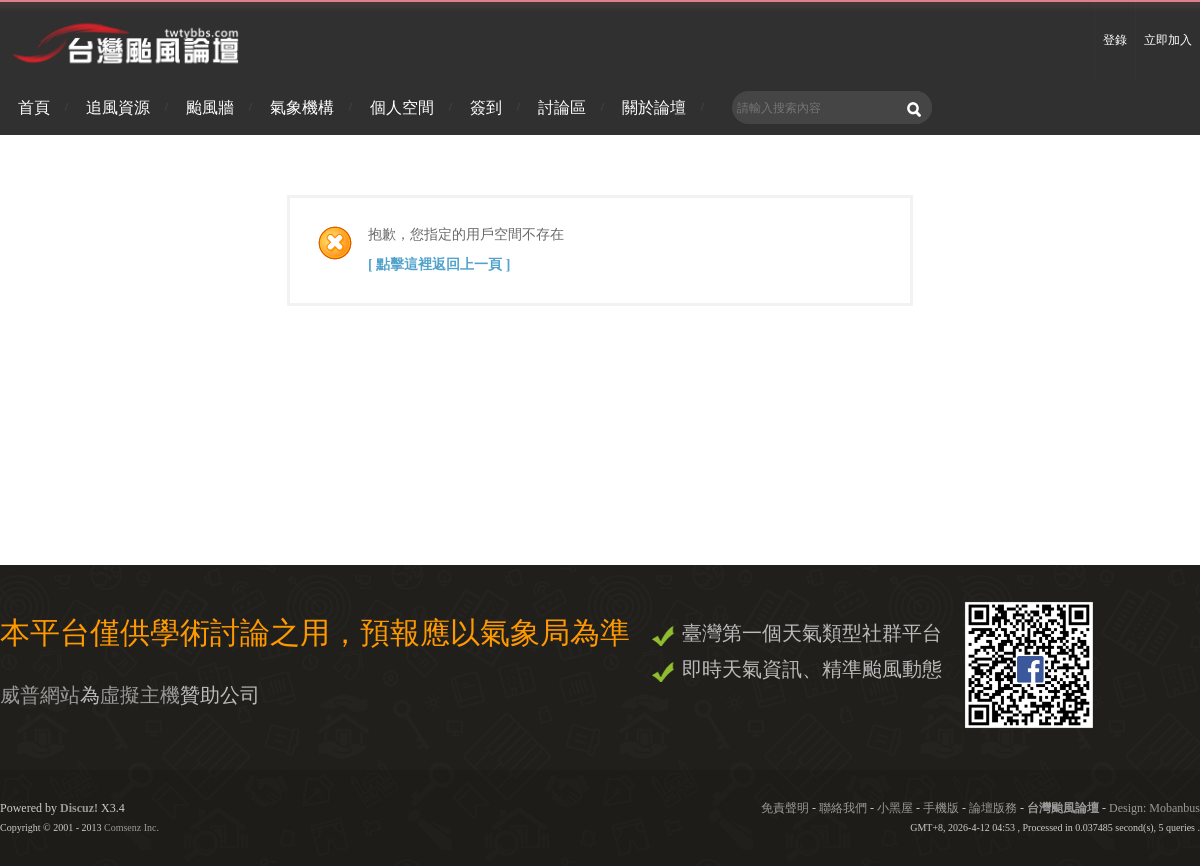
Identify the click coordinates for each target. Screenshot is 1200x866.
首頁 (34, 107)
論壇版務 (993, 808)
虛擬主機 (140, 695)
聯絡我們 (843, 808)
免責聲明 (785, 808)
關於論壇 (654, 107)
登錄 (1115, 40)
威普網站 (40, 695)
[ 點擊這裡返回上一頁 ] (439, 264)
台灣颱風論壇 (1064, 808)
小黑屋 (895, 808)
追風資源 (118, 107)
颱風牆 (210, 107)
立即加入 (1168, 40)
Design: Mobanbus (1154, 808)
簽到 (486, 107)
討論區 (562, 107)
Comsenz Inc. (131, 827)
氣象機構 (302, 107)
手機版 (941, 808)
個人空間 (402, 107)
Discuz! (79, 808)
